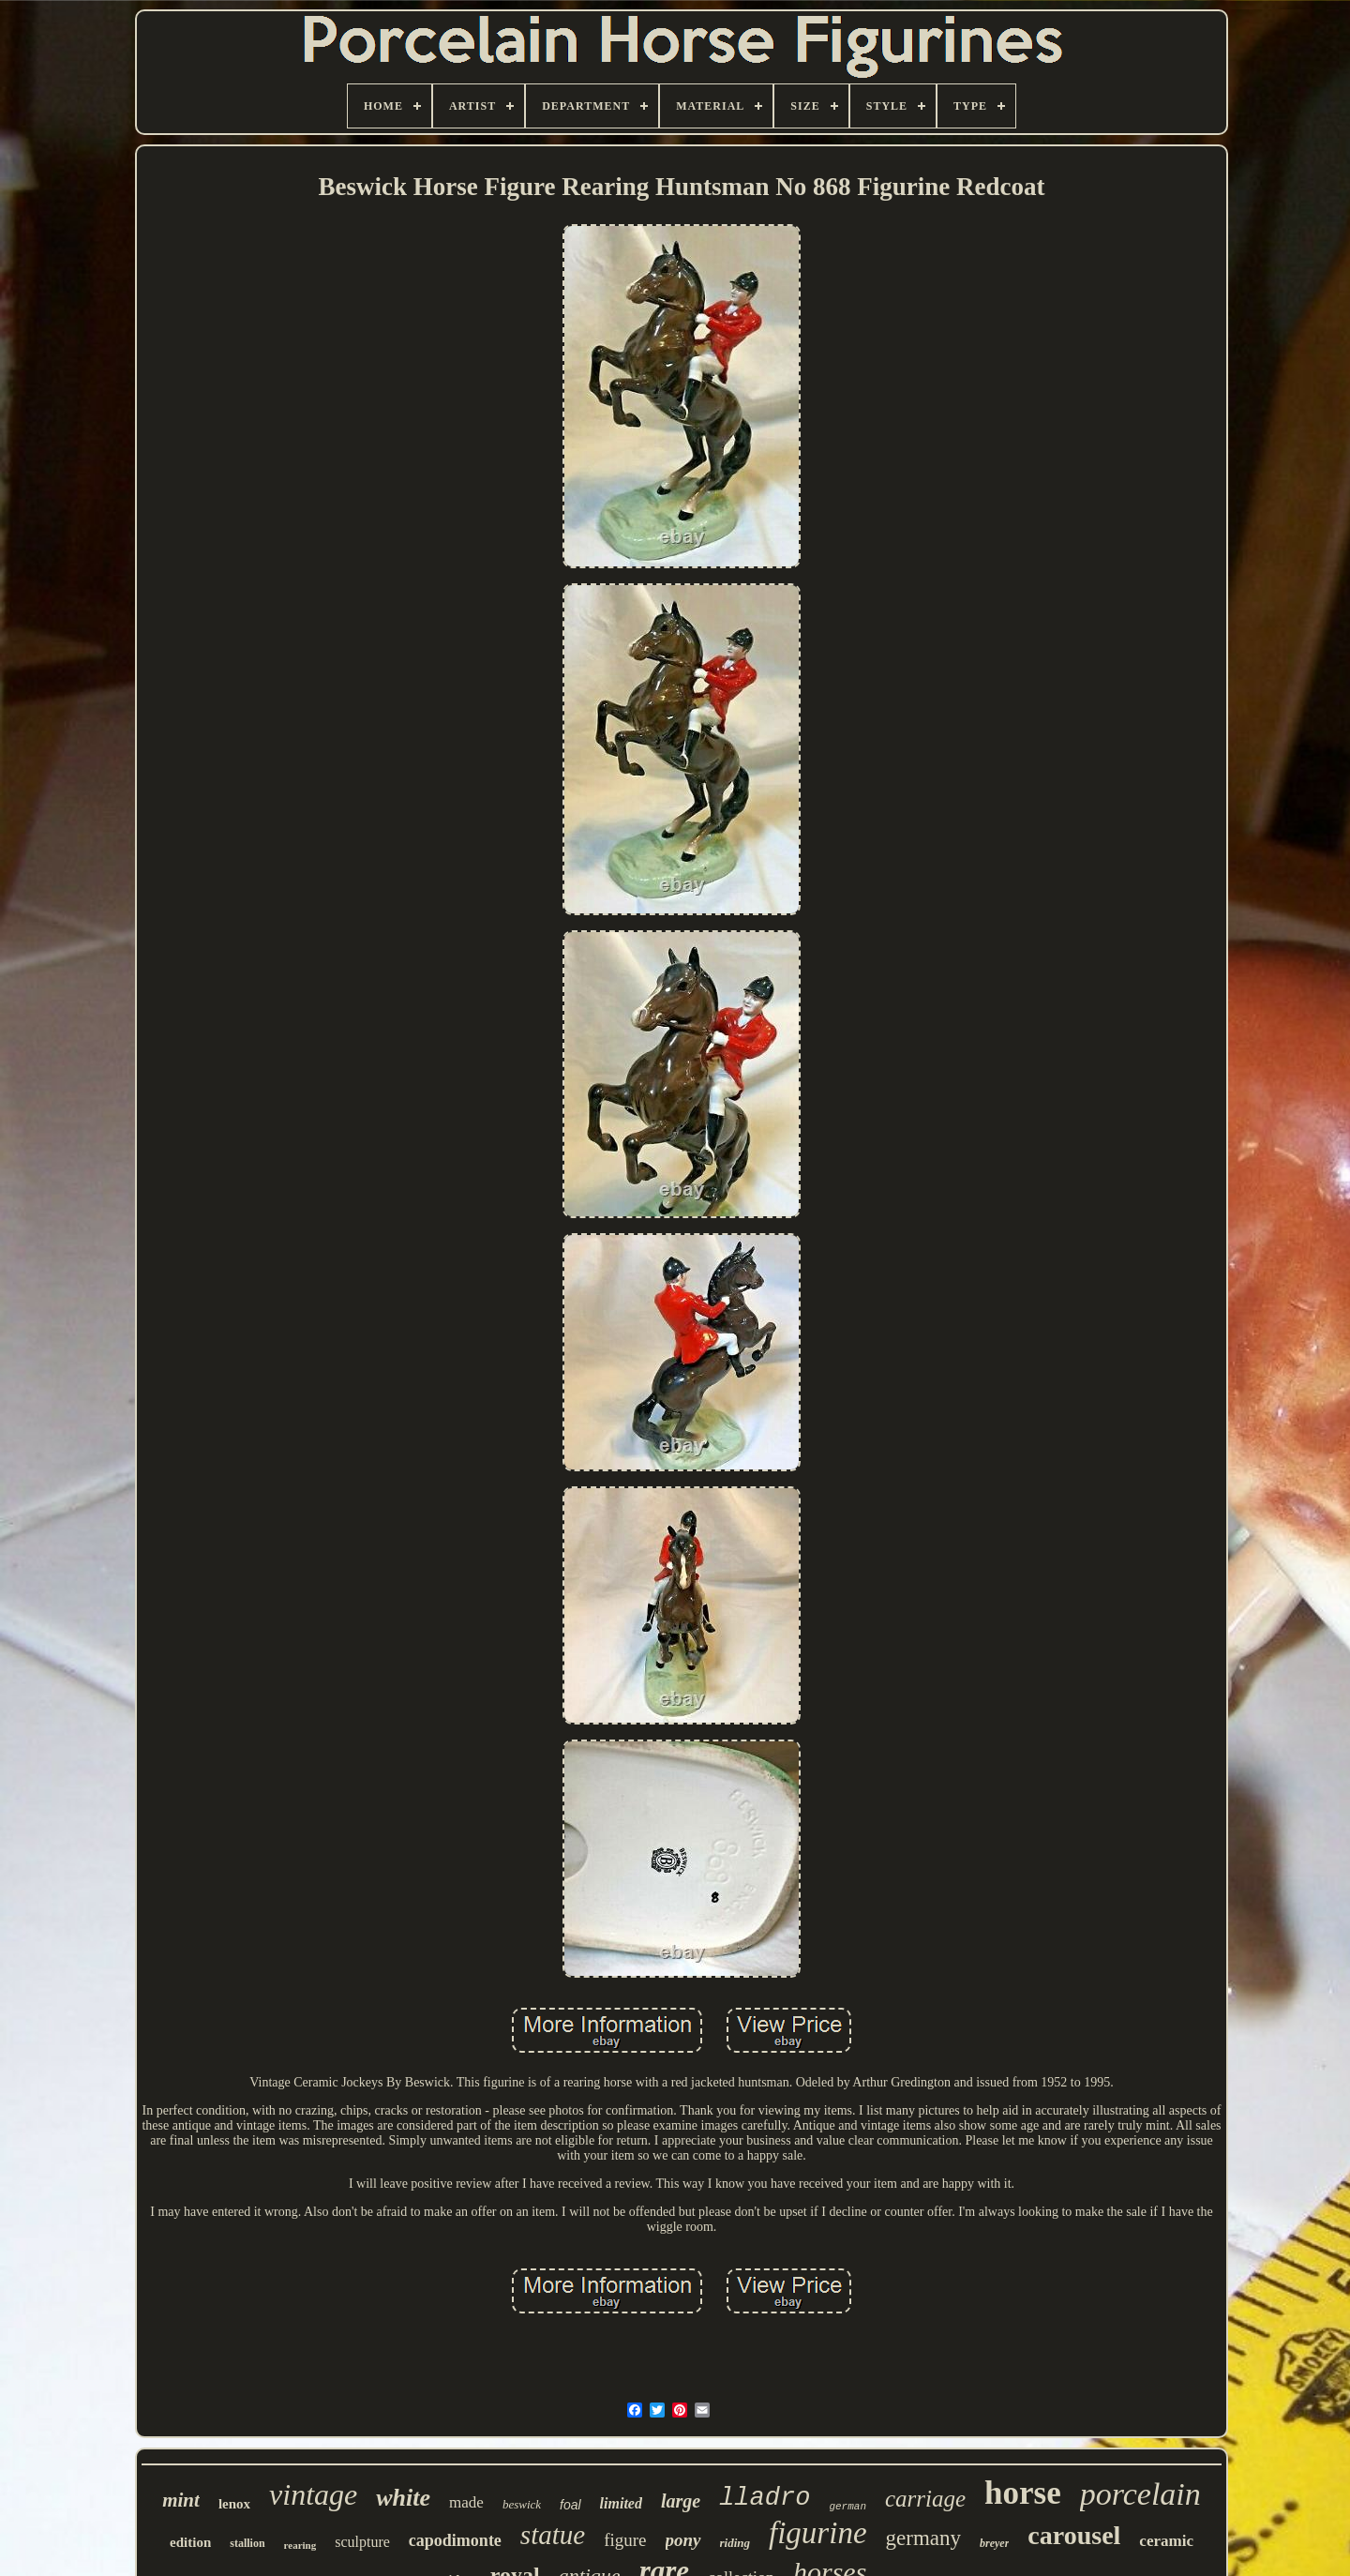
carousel (1074, 2535)
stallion (247, 2543)
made (466, 2502)
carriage (925, 2498)
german (847, 2506)
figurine (818, 2533)
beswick (521, 2504)
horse (1022, 2493)
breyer (994, 2543)
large (680, 2501)
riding (735, 2543)
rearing (300, 2545)
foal (570, 2504)
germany (923, 2538)
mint (181, 2500)
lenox (234, 2503)
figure (625, 2540)
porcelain (1140, 2494)
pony (683, 2540)
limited (621, 2503)
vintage (313, 2494)
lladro (764, 2498)
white (403, 2497)
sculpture (362, 2542)
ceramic (1166, 2541)
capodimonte (455, 2540)
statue (552, 2535)
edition (190, 2542)
